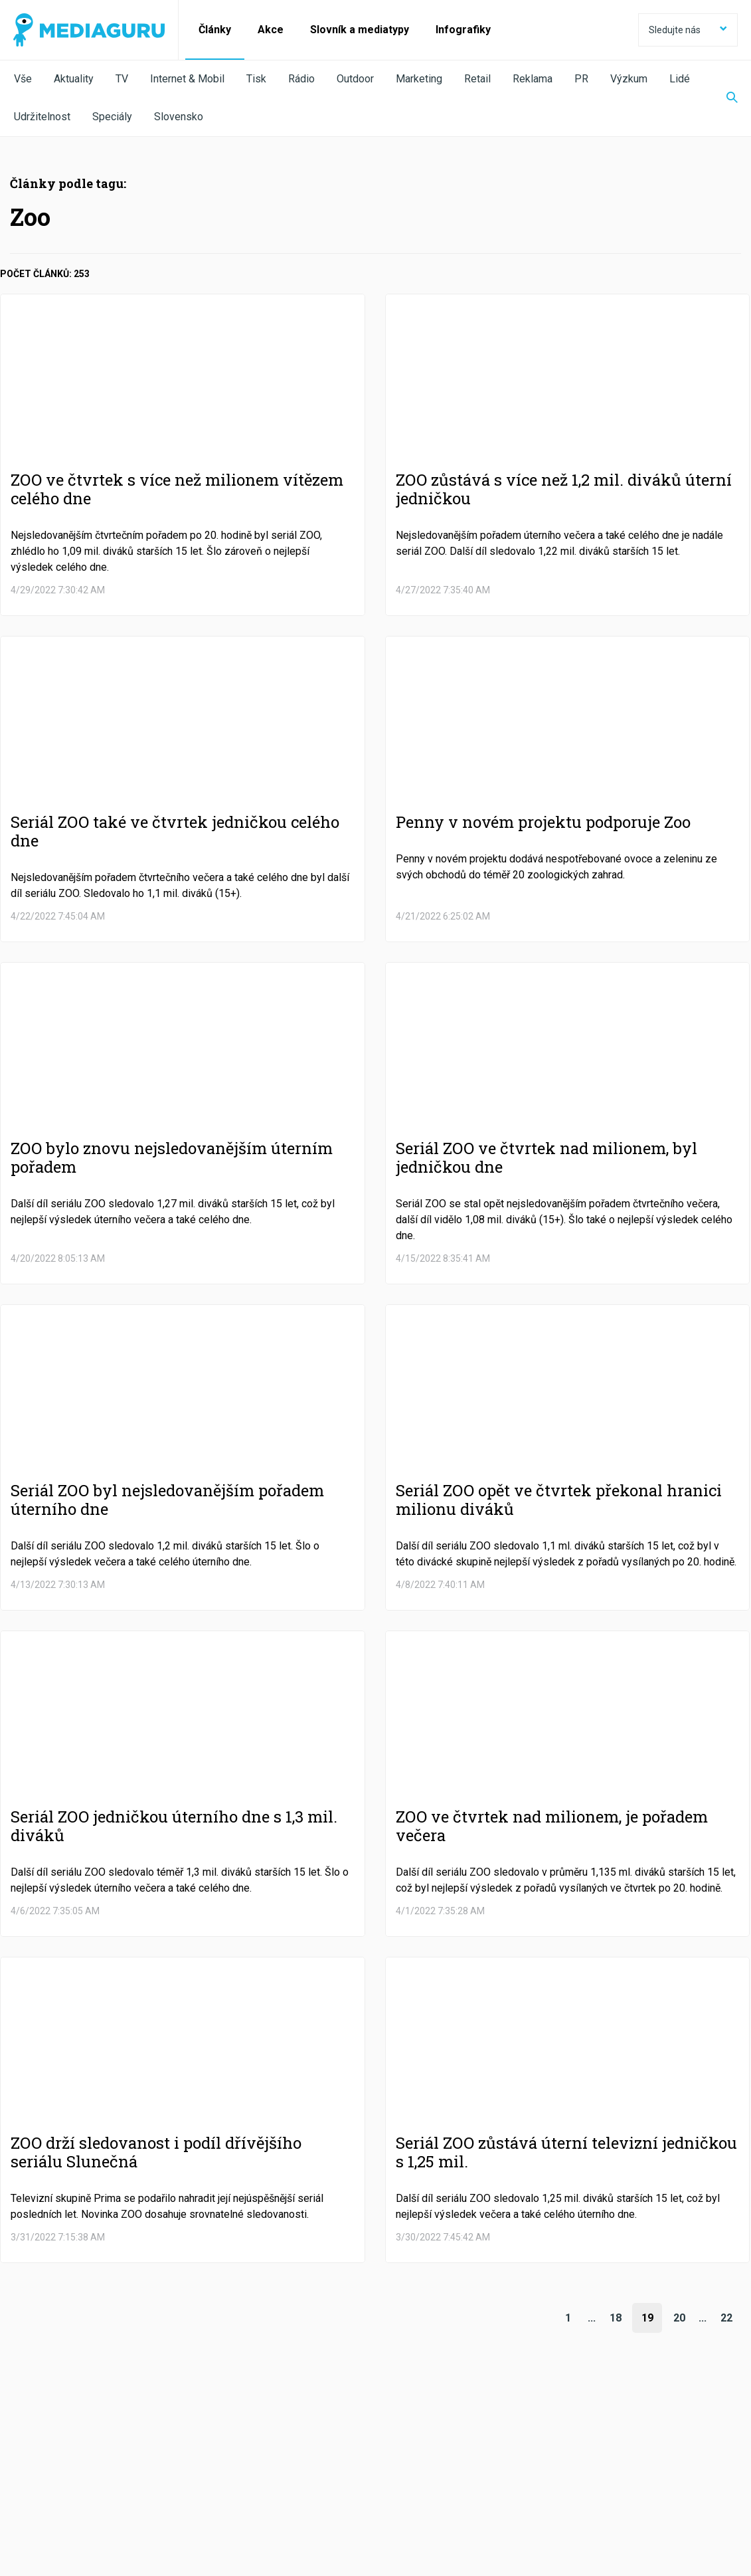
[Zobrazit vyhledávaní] (724, 98)
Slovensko (178, 116)
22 (726, 2318)
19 (647, 2318)
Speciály (112, 116)
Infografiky (463, 29)
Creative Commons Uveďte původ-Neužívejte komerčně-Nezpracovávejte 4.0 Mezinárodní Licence (196, 2542)
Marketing (419, 78)
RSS (632, 2467)
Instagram (500, 2467)
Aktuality (74, 78)
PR (581, 78)
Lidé (679, 78)
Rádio (301, 78)
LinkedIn (352, 2467)
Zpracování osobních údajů (181, 2503)
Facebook (77, 2467)
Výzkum (628, 78)
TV (122, 78)
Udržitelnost (42, 116)
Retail (477, 78)
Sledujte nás (688, 30)
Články (215, 29)
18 (616, 2318)
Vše (23, 78)
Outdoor (355, 78)
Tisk (256, 78)
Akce (271, 29)
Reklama (532, 78)
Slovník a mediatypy (359, 29)
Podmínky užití (81, 2503)
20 (679, 2318)
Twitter (214, 2467)
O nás (25, 2503)
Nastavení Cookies (288, 2503)
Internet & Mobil (187, 78)
